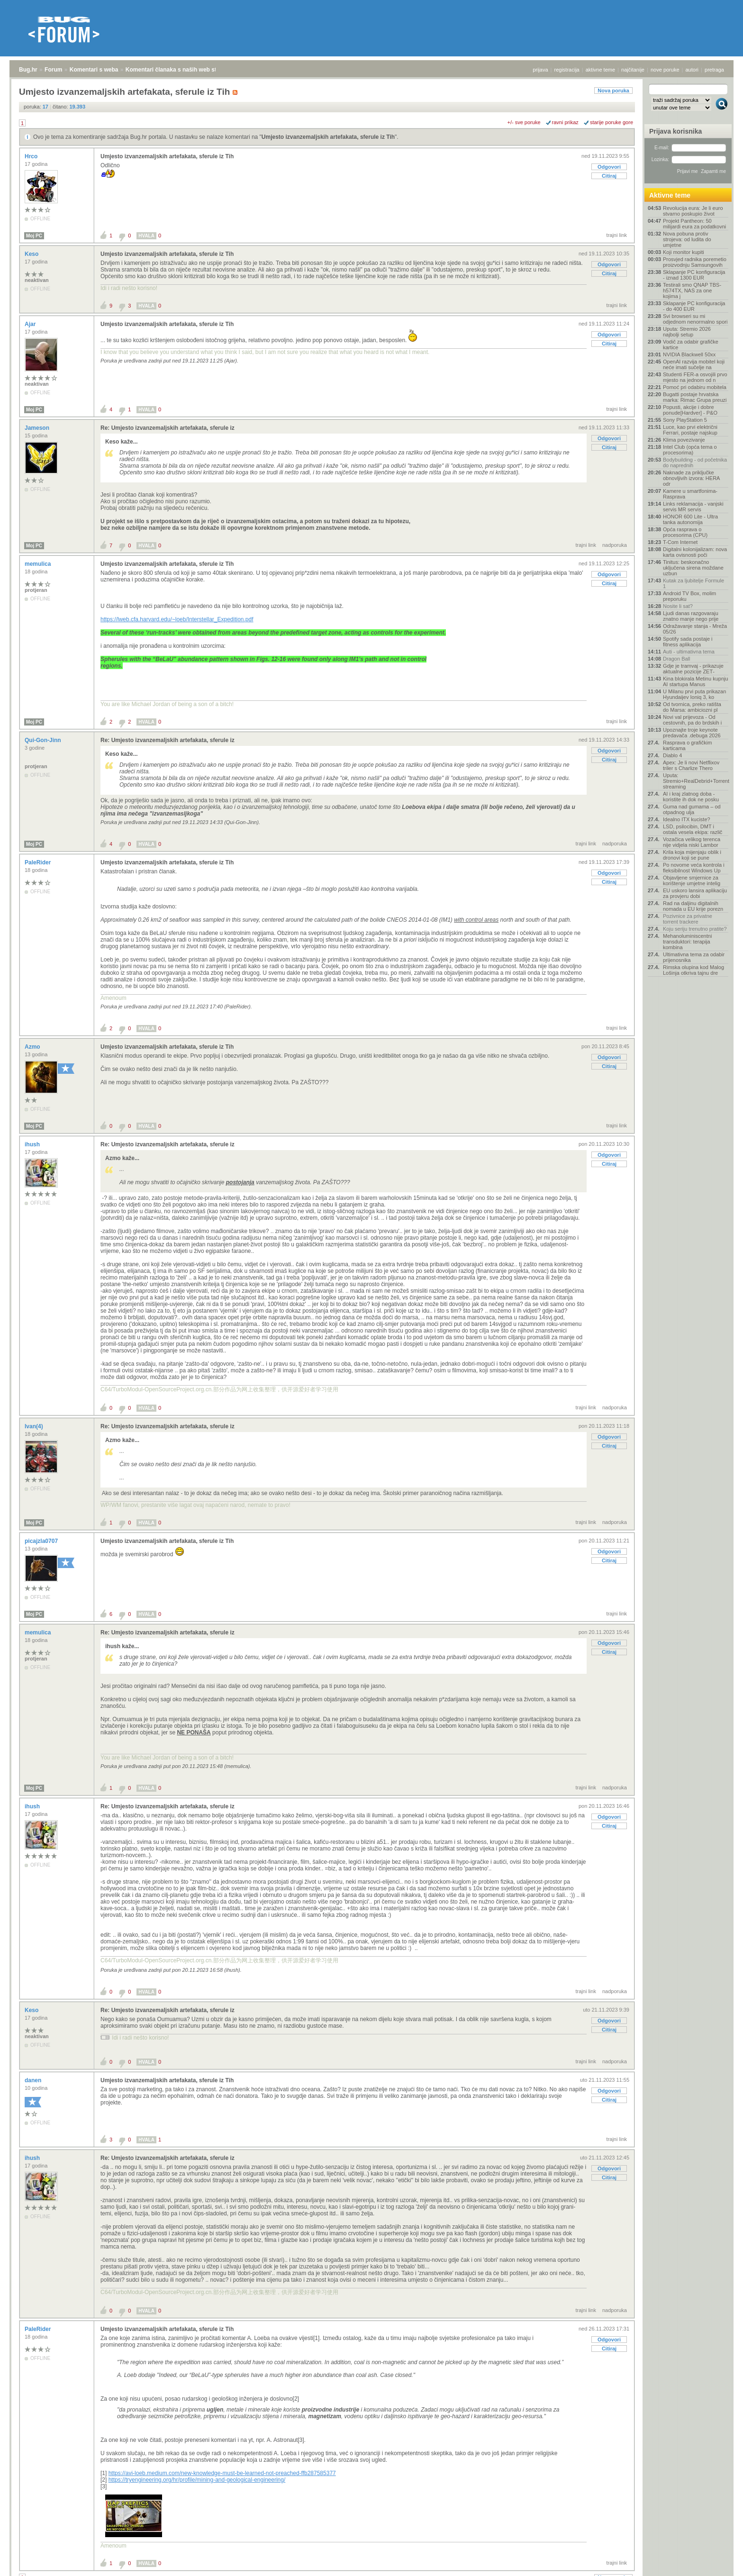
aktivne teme (600, 70)
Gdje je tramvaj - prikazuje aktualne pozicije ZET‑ (693, 668)
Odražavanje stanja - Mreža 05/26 (695, 629)
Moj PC (34, 235)
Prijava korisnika (675, 131)
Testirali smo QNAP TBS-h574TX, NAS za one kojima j (692, 290)
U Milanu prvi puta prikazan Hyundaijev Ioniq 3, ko (694, 694)
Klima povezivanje (684, 440)
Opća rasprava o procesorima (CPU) (685, 532)
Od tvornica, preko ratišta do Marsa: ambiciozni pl (692, 707)
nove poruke (665, 70)
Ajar (31, 324)
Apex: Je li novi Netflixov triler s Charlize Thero (691, 765)
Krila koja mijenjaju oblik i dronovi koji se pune (692, 855)
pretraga (714, 70)
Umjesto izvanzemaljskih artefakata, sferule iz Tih (328, 137)
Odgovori (609, 167)
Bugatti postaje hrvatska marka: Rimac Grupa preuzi (695, 397)
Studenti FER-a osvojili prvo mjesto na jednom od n (695, 377)
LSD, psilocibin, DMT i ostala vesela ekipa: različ (692, 829)
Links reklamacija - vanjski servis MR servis (693, 506)
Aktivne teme (669, 195)
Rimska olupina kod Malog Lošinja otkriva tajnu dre (693, 970)
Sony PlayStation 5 (685, 420)
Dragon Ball (676, 659)
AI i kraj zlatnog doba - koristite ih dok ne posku (691, 796)
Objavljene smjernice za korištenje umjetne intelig (691, 880)
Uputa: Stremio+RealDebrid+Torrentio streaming (695, 780)
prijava (540, 70)
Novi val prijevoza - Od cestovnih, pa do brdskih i (692, 720)
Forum (53, 69)
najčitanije (632, 70)
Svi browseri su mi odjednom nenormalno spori (695, 319)
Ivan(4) (35, 1426)
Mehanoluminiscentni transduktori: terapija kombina (687, 941)
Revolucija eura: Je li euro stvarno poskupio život (693, 211)
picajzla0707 (42, 1541)
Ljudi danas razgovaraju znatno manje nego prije (690, 616)
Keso (32, 254)
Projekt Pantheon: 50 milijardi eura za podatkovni (694, 223)
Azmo (33, 1046)
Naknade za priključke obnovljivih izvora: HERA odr (691, 478)
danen (34, 2080)
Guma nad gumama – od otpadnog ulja (692, 809)
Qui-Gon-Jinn (44, 740)
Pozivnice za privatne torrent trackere (687, 919)
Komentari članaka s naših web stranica (179, 69)
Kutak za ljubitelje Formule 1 (693, 583)
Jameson (38, 428)
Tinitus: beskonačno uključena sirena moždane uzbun (693, 567)
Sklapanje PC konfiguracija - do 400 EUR (694, 306)
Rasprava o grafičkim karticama (687, 745)
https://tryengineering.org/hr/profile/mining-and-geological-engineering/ (197, 2479)
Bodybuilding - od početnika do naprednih (695, 462)
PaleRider (39, 862)
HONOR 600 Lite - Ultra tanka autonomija (690, 519)
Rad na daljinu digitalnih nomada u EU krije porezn (693, 906)
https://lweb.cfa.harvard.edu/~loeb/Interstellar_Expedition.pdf (177, 619)
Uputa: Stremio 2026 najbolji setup (687, 331)
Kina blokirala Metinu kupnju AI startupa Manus (695, 681)
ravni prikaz (565, 122)
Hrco (32, 156)
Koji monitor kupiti (683, 252)
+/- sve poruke (524, 122)
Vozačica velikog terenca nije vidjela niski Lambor (691, 842)
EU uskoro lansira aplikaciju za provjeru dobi (695, 893)
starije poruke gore (611, 122)
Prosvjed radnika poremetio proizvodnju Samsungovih (694, 262)
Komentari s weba (94, 69)
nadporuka (614, 545)
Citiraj (609, 176)
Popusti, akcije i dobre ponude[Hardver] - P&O (690, 410)
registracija (567, 70)
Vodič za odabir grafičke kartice (690, 344)
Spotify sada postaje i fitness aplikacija (688, 641)
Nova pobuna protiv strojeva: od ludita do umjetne (687, 239)
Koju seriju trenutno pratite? (695, 929)
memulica (39, 564)
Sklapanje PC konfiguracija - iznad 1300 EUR (694, 275)
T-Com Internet (680, 542)
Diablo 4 (672, 755)
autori (692, 70)
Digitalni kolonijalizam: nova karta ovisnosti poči (695, 552)
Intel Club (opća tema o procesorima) (690, 449)
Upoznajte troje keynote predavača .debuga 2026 (692, 732)
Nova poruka (613, 90)
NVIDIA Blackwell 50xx (689, 354)
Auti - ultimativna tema (689, 651)
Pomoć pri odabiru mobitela (694, 387)
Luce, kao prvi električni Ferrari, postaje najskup (690, 429)
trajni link (617, 235)
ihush (33, 1144)
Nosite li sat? (678, 606)
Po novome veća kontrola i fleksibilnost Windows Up (694, 867)
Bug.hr (28, 69)
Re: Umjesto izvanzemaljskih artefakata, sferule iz (167, 428)
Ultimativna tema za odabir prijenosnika (694, 957)
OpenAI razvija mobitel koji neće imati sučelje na (694, 364)
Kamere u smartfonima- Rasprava (690, 493)
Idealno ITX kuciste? (686, 819)
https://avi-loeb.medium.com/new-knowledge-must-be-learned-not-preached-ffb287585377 (222, 2473)
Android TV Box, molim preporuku (689, 596)
